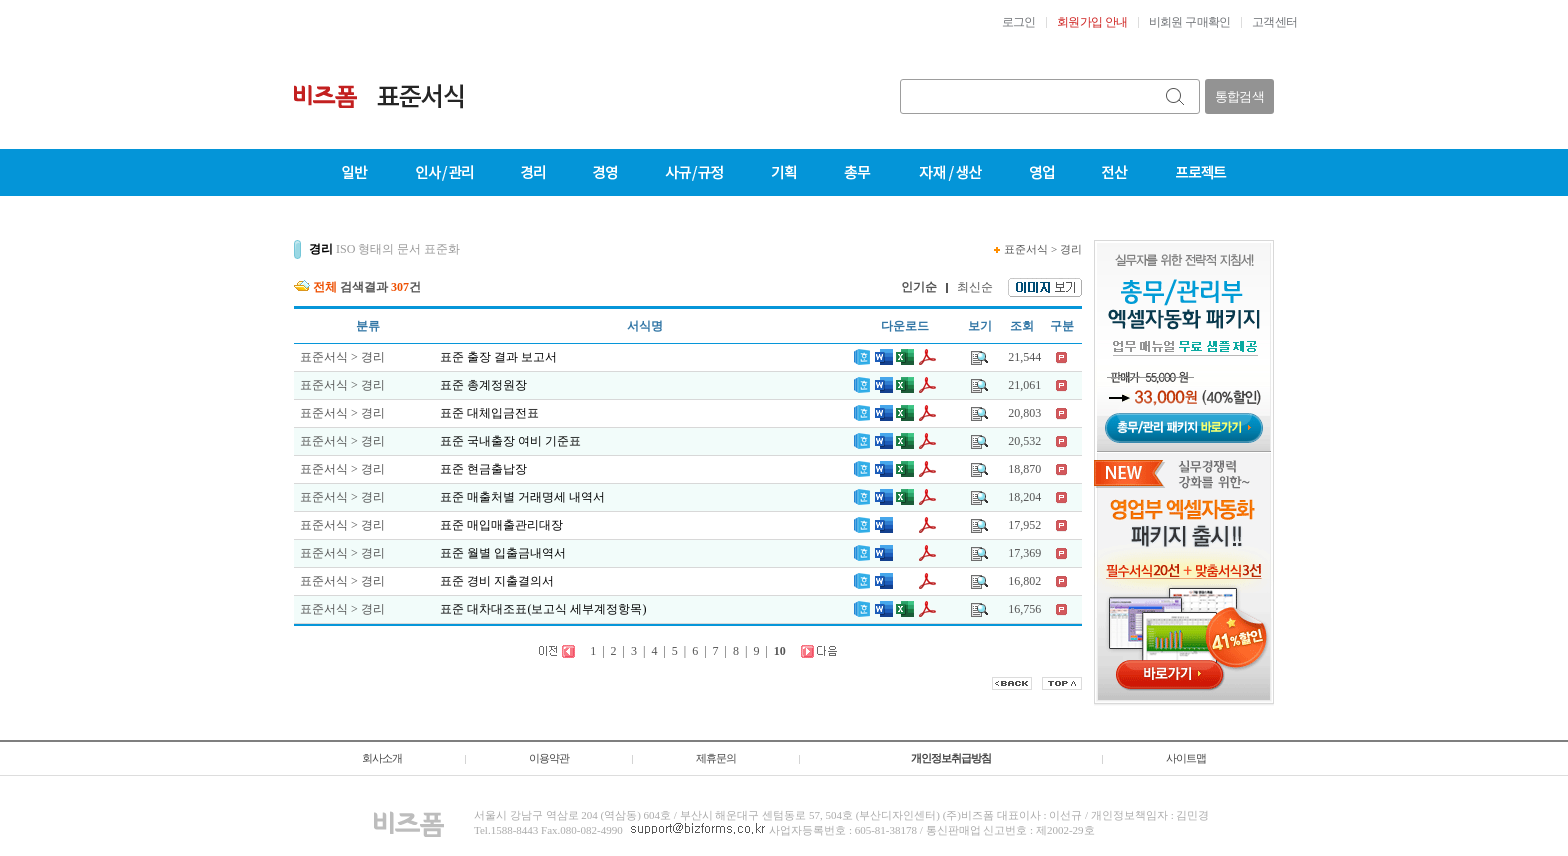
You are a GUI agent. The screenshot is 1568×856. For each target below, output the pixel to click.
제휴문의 (716, 758)
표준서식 (1026, 249)
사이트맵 (1186, 758)
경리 (1071, 249)
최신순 (975, 287)
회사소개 (382, 758)
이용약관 (549, 758)
